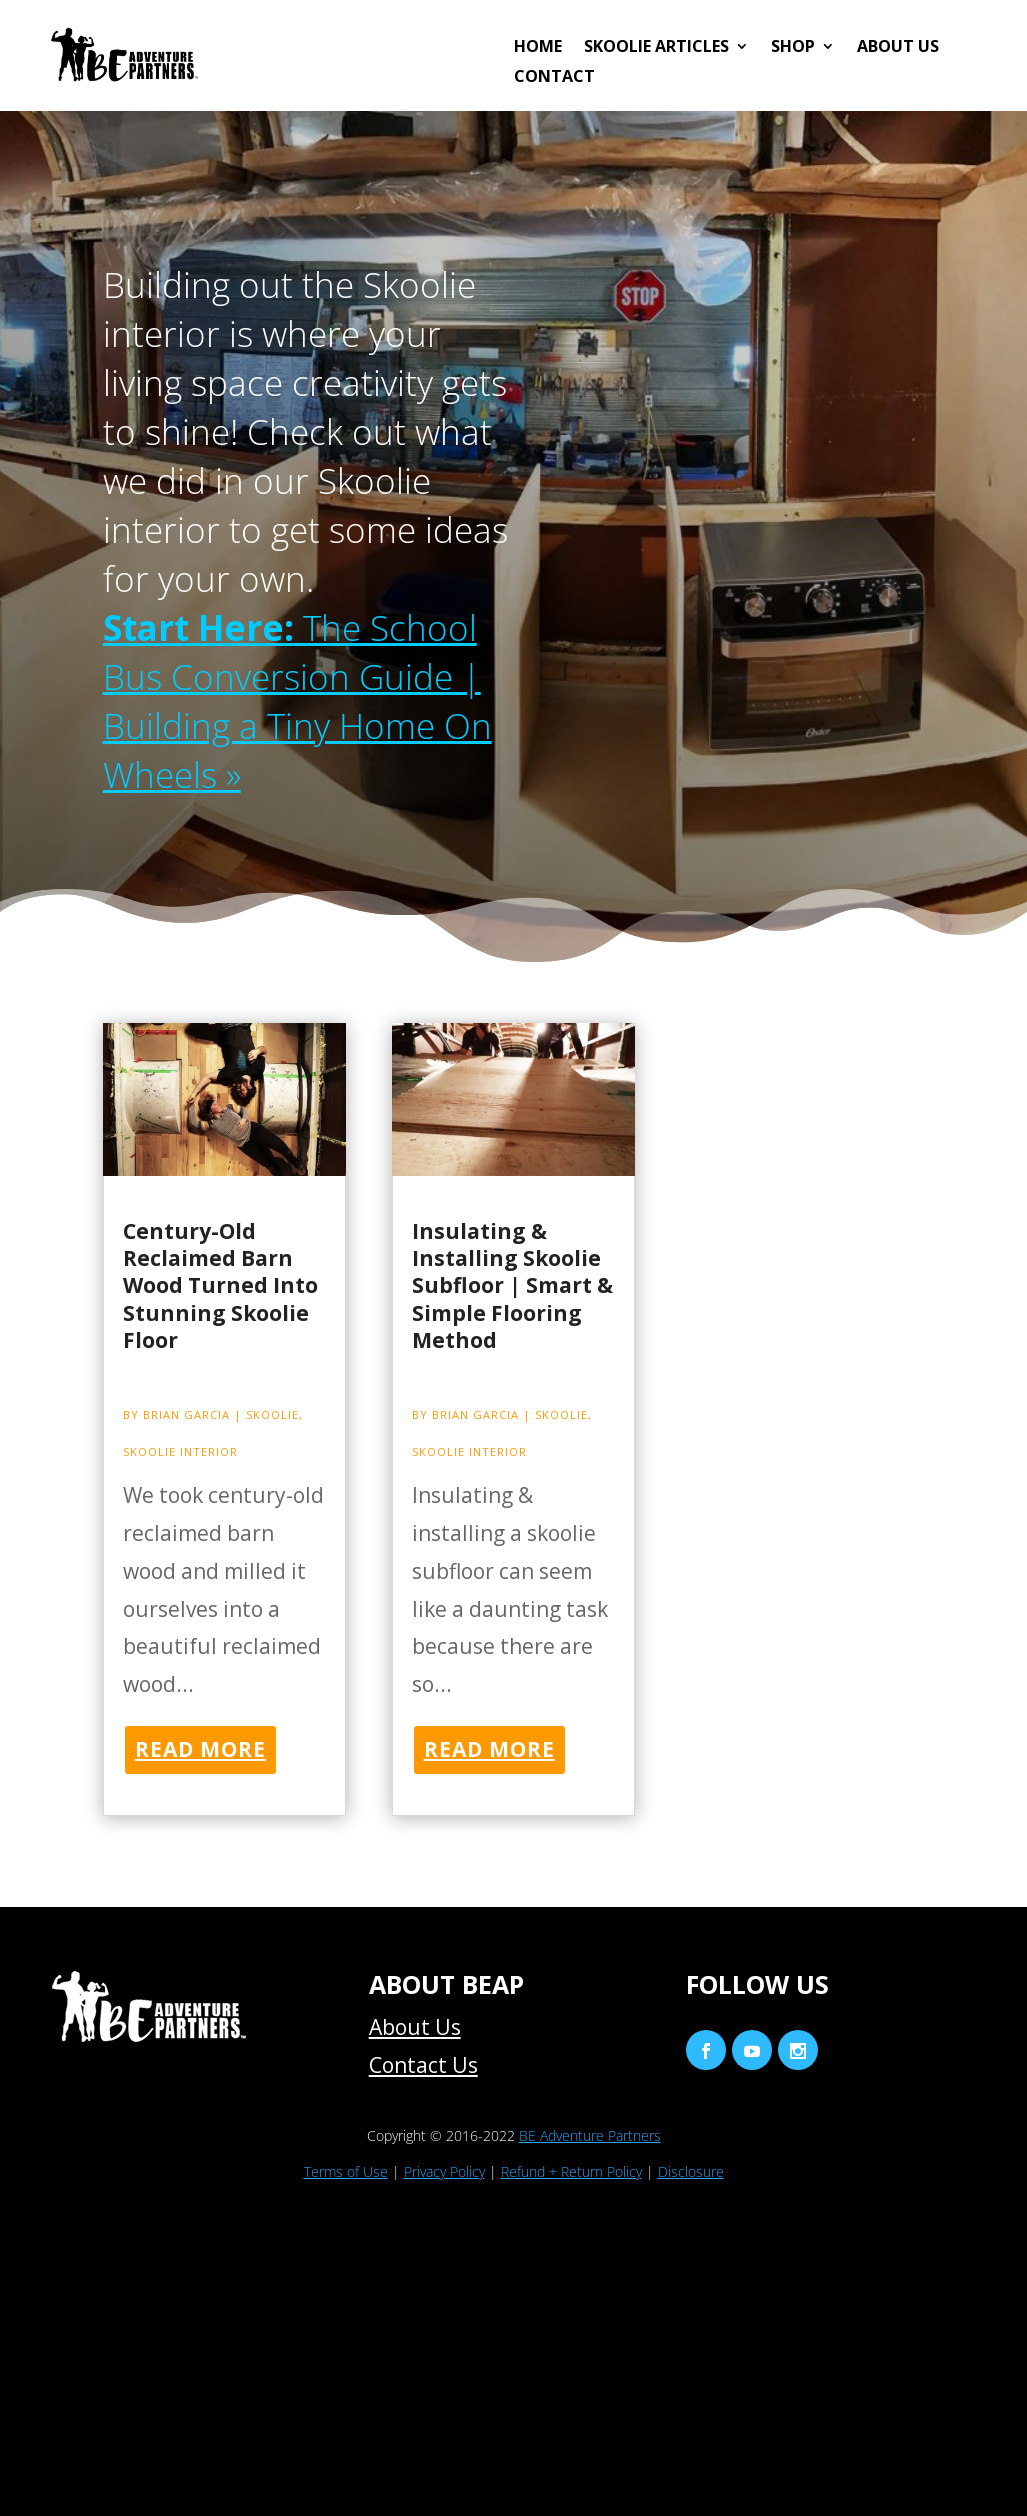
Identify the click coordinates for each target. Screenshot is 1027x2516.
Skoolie (272, 1414)
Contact (554, 78)
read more (200, 1749)
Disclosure (691, 2171)
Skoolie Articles (656, 48)
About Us (898, 48)
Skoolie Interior (180, 1451)
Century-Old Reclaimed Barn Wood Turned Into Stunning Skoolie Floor (220, 1285)
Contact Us (423, 2065)
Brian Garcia (186, 1414)
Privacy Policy (444, 2171)
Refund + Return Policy (571, 2171)
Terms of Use (346, 2171)
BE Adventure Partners (590, 2135)
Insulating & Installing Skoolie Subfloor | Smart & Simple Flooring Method (512, 1285)
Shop (793, 48)
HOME (538, 48)
